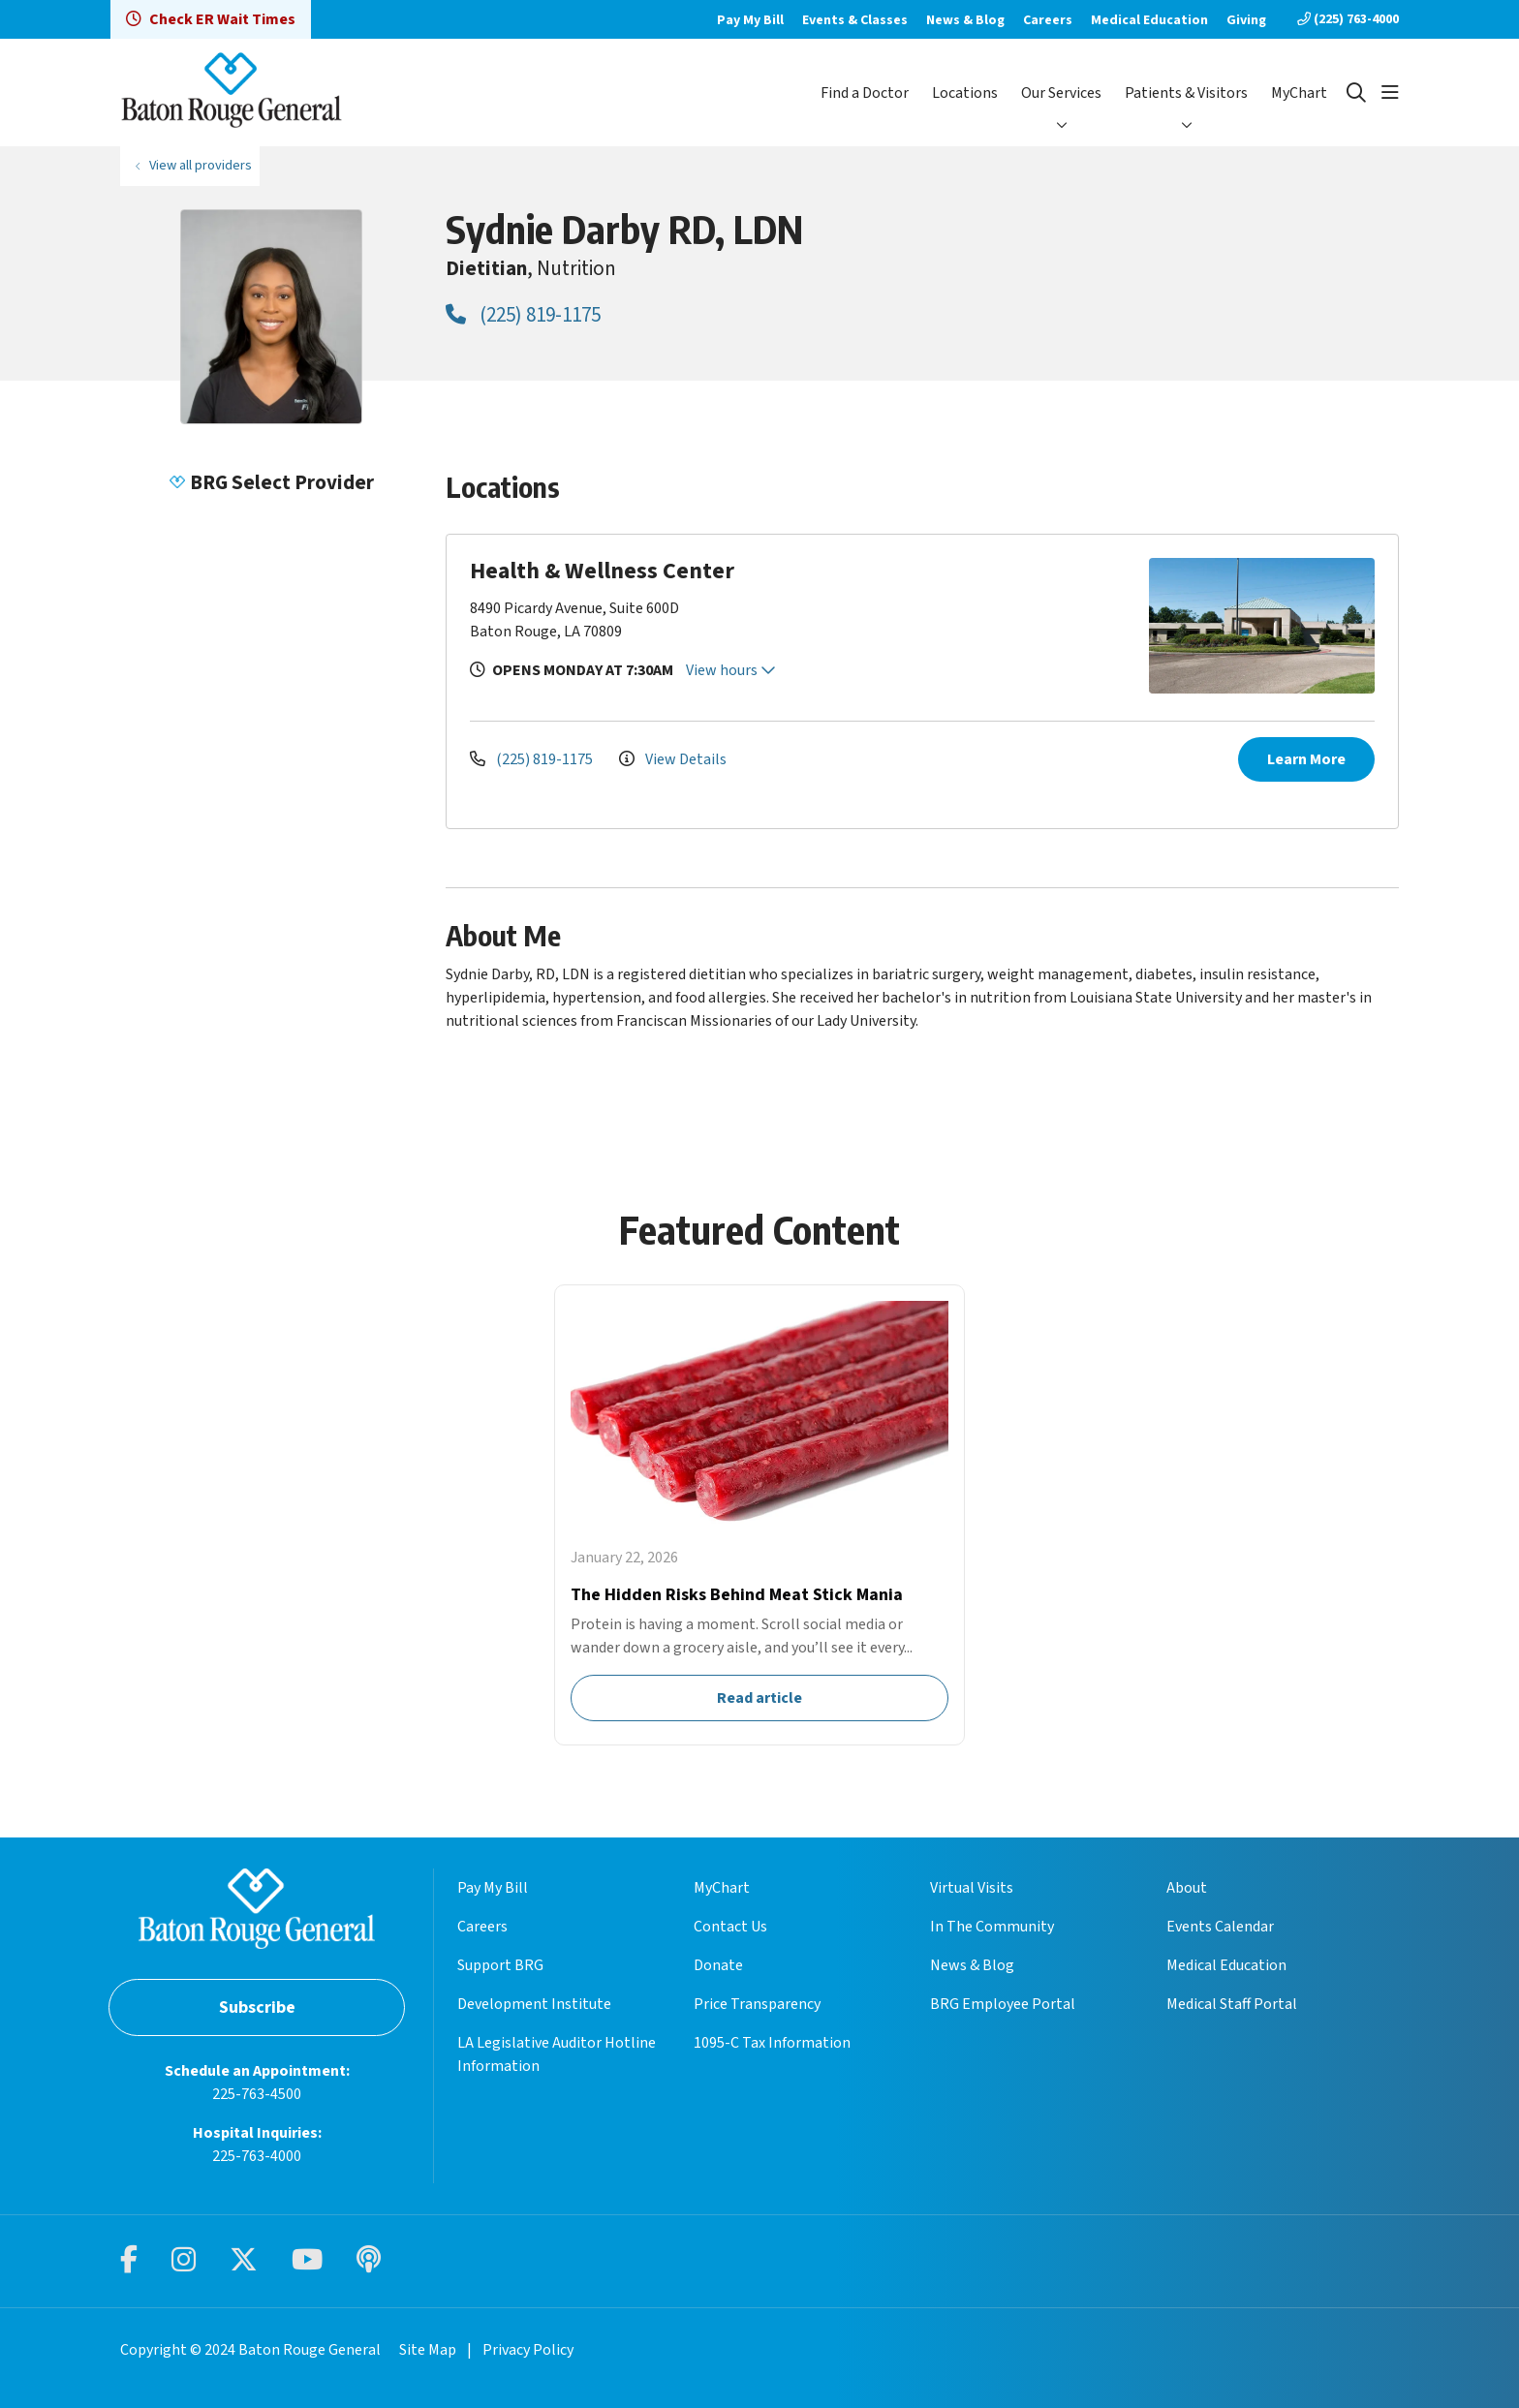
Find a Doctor (865, 93)
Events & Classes (855, 20)
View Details (673, 759)
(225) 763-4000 (1348, 19)
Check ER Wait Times (210, 19)
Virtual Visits (971, 1888)
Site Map (427, 2350)
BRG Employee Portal (1002, 2004)
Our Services (1061, 93)
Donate (718, 1965)
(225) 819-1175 (523, 314)
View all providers (200, 165)
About (1186, 1888)
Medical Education (1149, 20)
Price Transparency (757, 2004)
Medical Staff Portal (1231, 2004)
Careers (1047, 20)
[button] (1390, 93)
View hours (731, 670)
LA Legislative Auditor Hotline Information (556, 2054)
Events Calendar (1220, 1926)
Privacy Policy (528, 2350)
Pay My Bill (750, 20)
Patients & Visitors (1186, 93)
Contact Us (730, 1926)
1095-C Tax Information (772, 2042)
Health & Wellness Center (602, 571)
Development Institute (534, 2004)
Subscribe (257, 2007)
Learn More (1306, 759)
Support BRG (500, 1965)
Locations (965, 93)
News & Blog (965, 20)
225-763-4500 (256, 2094)
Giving (1246, 20)
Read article (759, 1514)
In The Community (992, 1926)
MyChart (1299, 93)
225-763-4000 (256, 2156)
